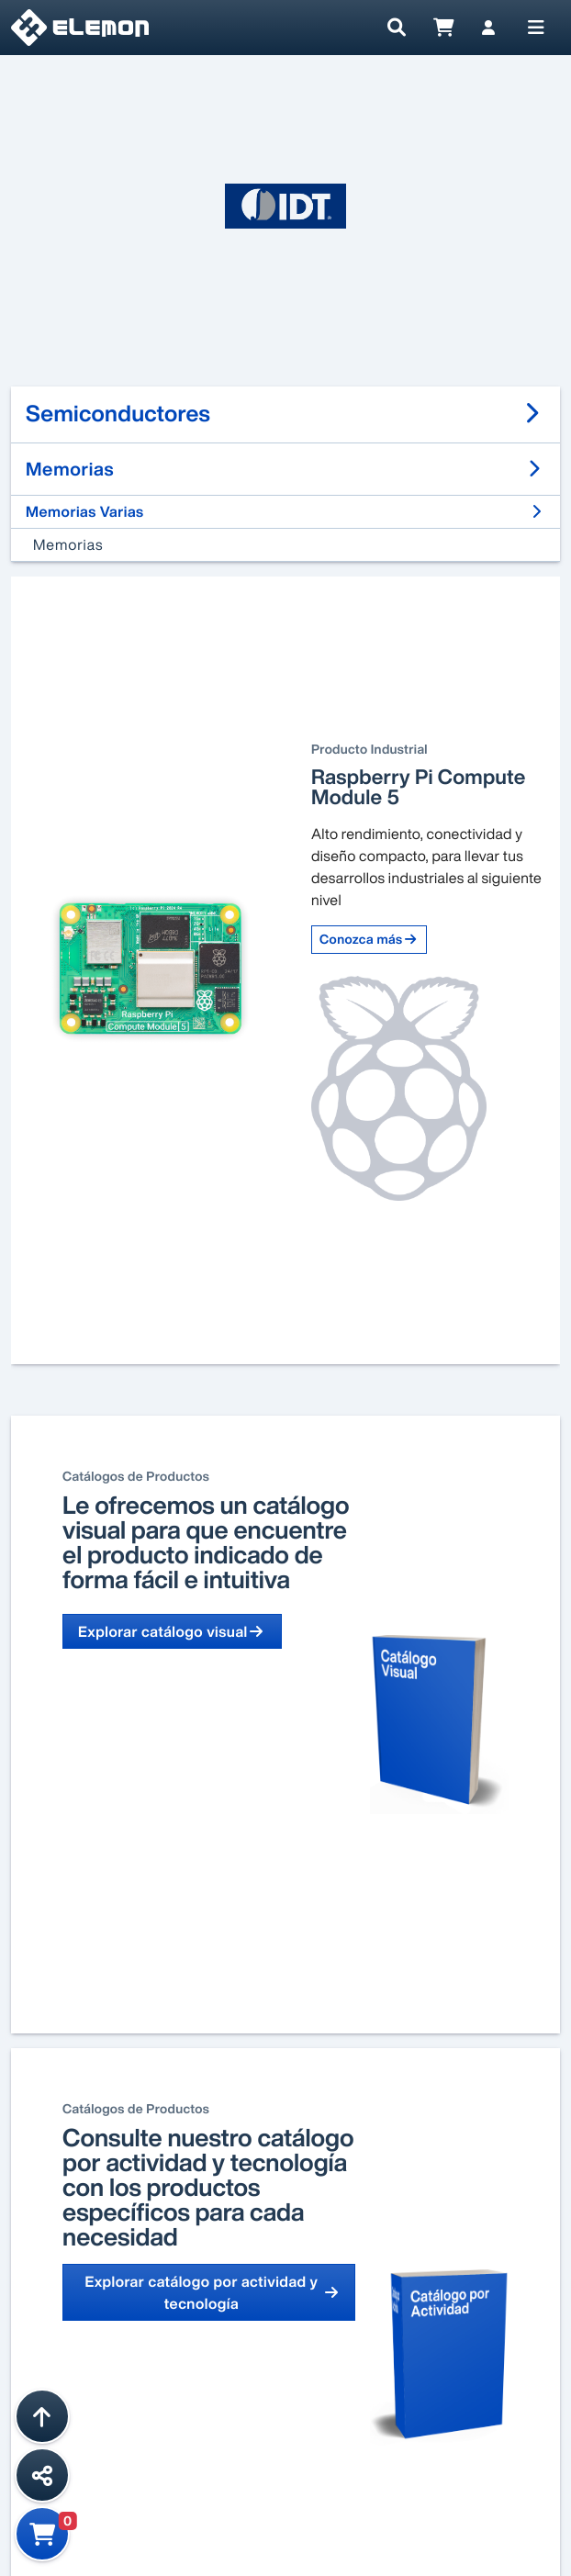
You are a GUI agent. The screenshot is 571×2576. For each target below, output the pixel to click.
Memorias (68, 544)
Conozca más (369, 939)
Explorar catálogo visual (172, 1631)
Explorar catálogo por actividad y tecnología (211, 2292)
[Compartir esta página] (42, 2475)
